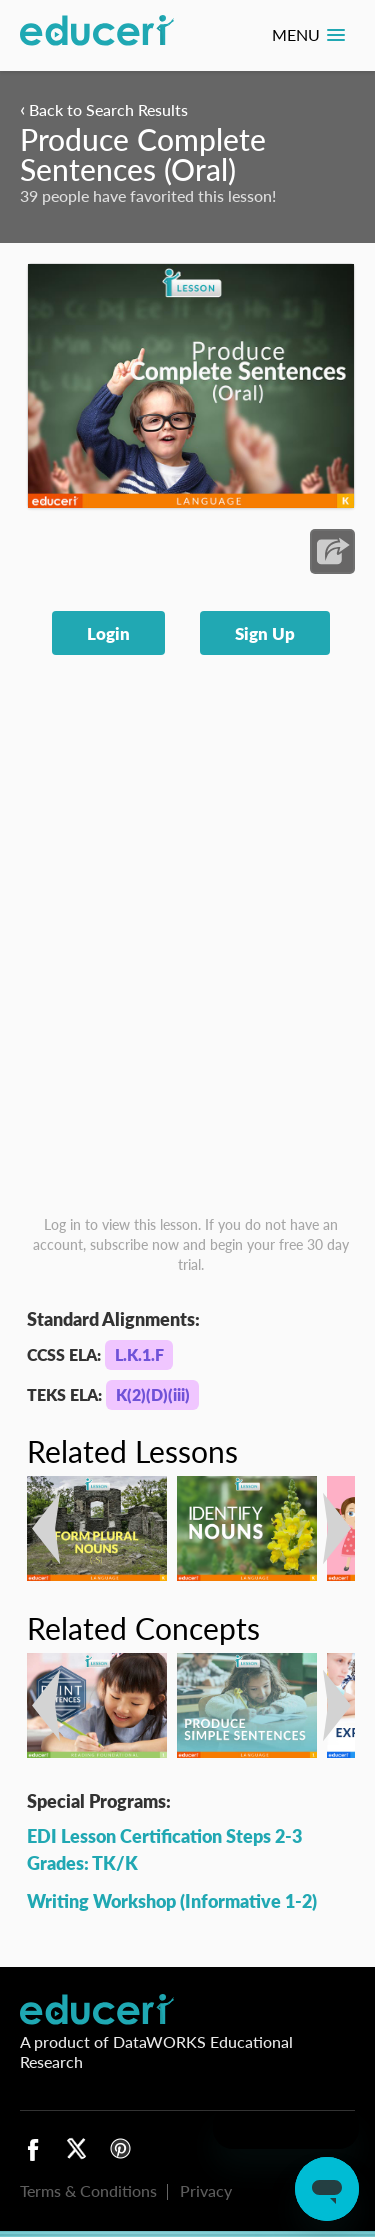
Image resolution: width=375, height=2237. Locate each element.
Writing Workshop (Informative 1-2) (172, 1900)
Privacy (206, 2190)
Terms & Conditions (88, 2190)
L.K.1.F (139, 1354)
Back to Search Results (104, 109)
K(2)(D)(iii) (153, 1394)
